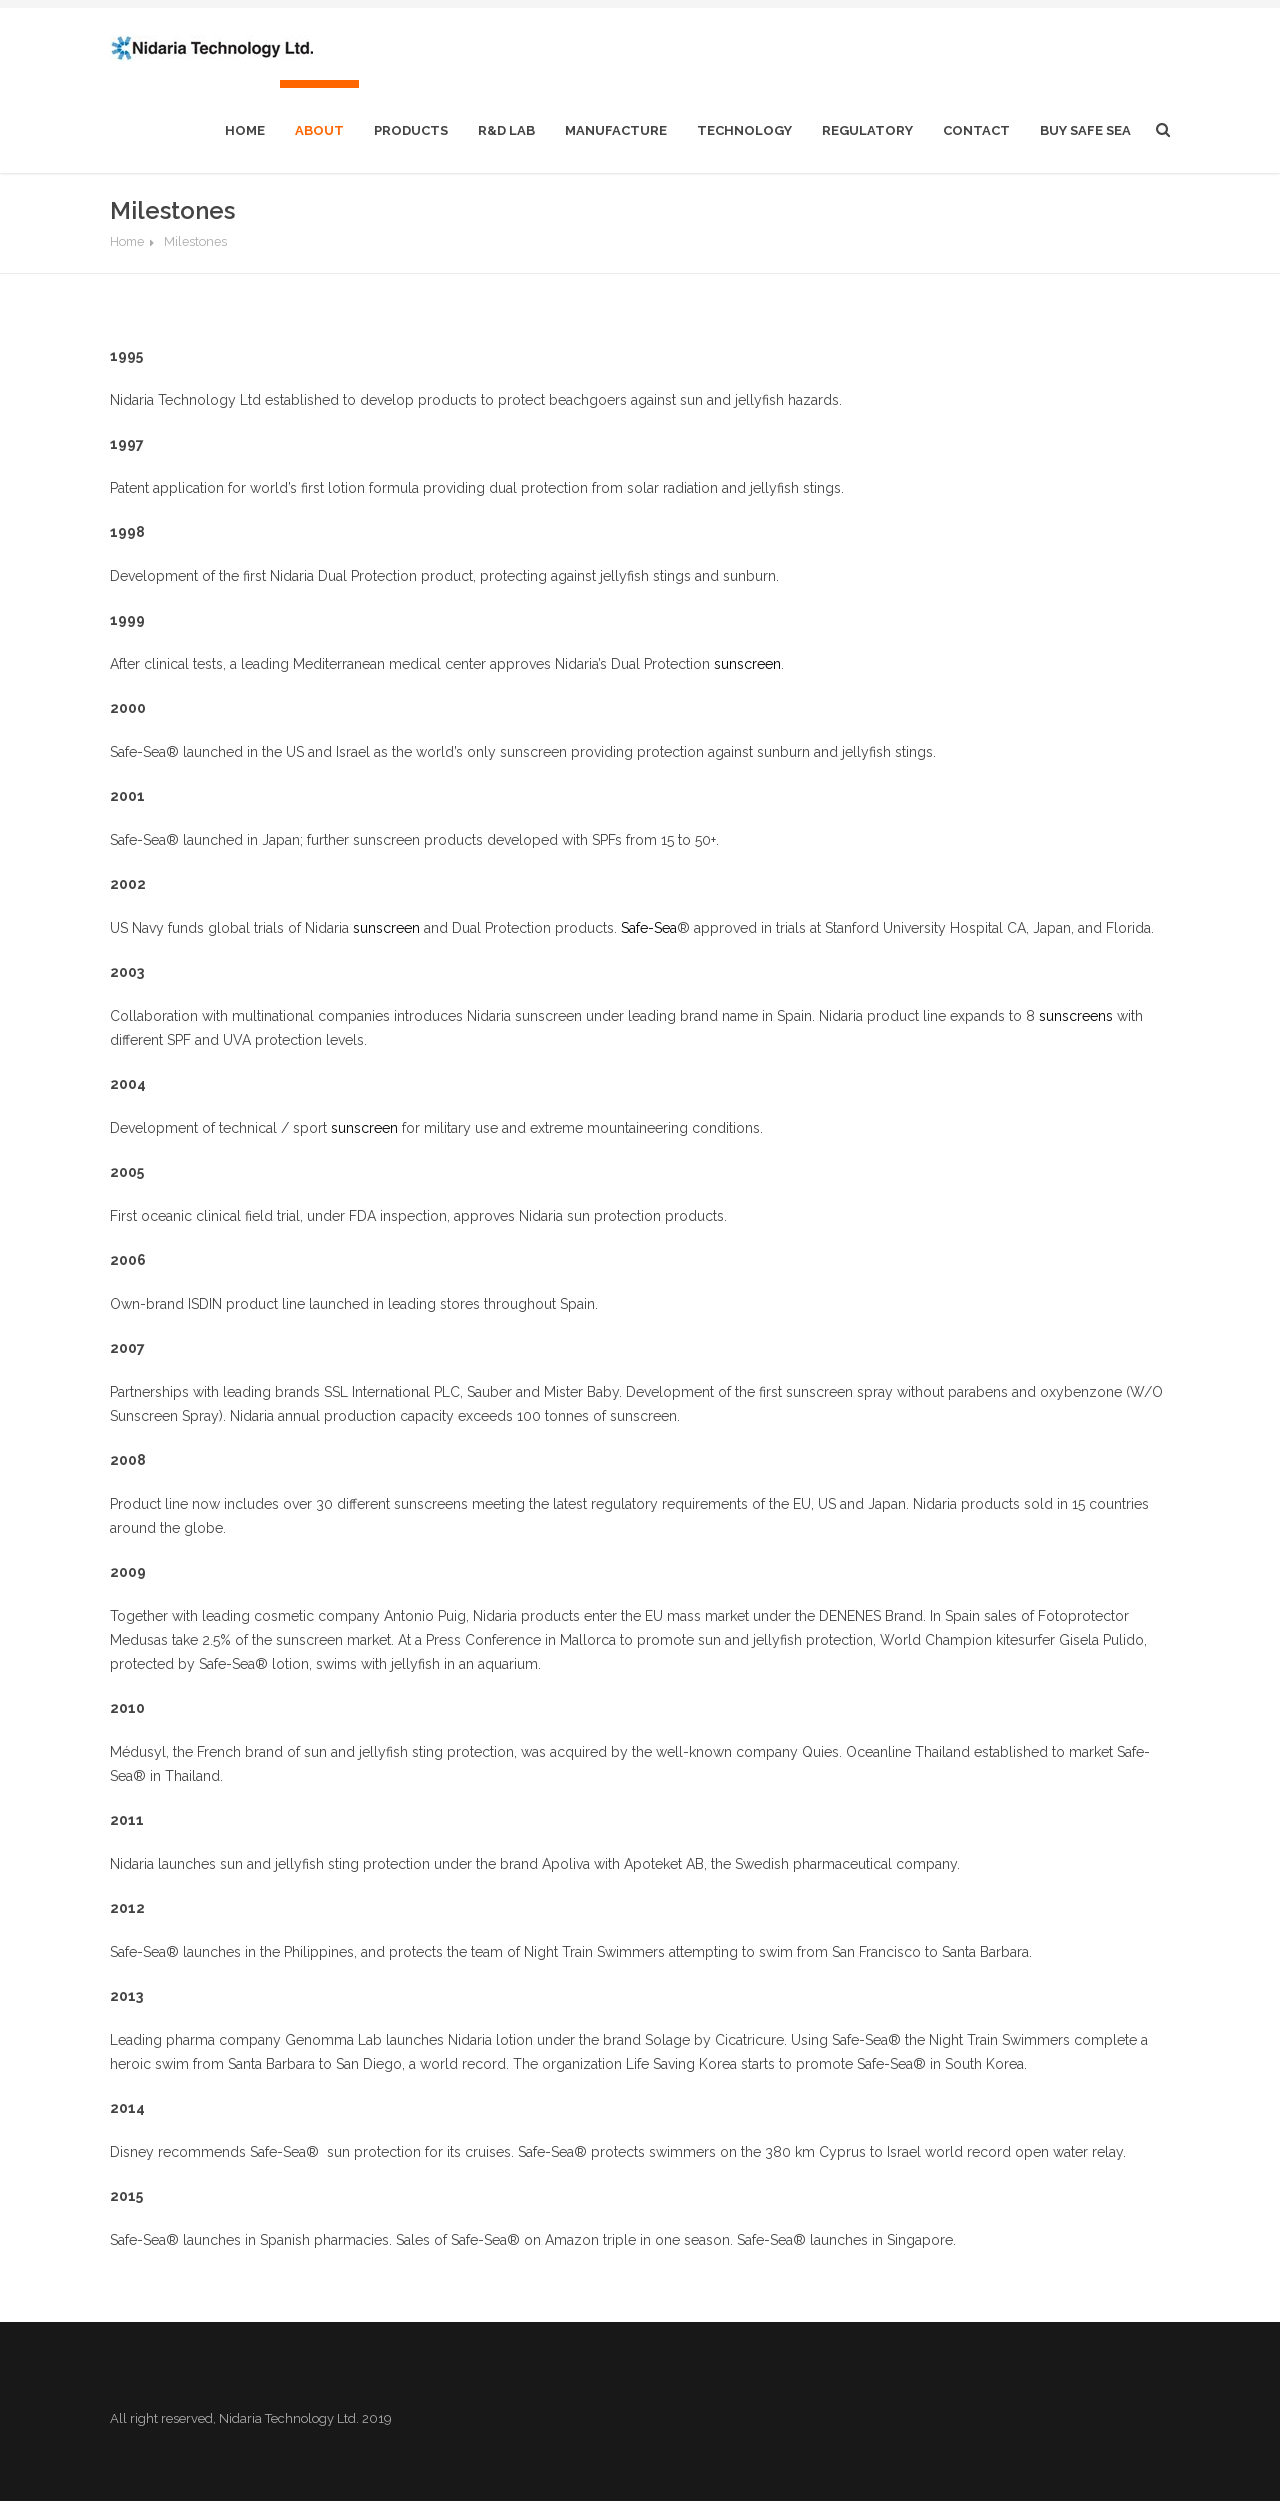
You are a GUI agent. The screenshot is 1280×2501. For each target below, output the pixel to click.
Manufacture (616, 130)
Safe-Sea (649, 928)
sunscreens (1076, 1016)
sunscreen (747, 664)
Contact (976, 130)
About (319, 130)
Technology (744, 130)
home (245, 130)
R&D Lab (506, 130)
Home (127, 241)
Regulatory (867, 130)
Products (411, 130)
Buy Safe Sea (1085, 130)
